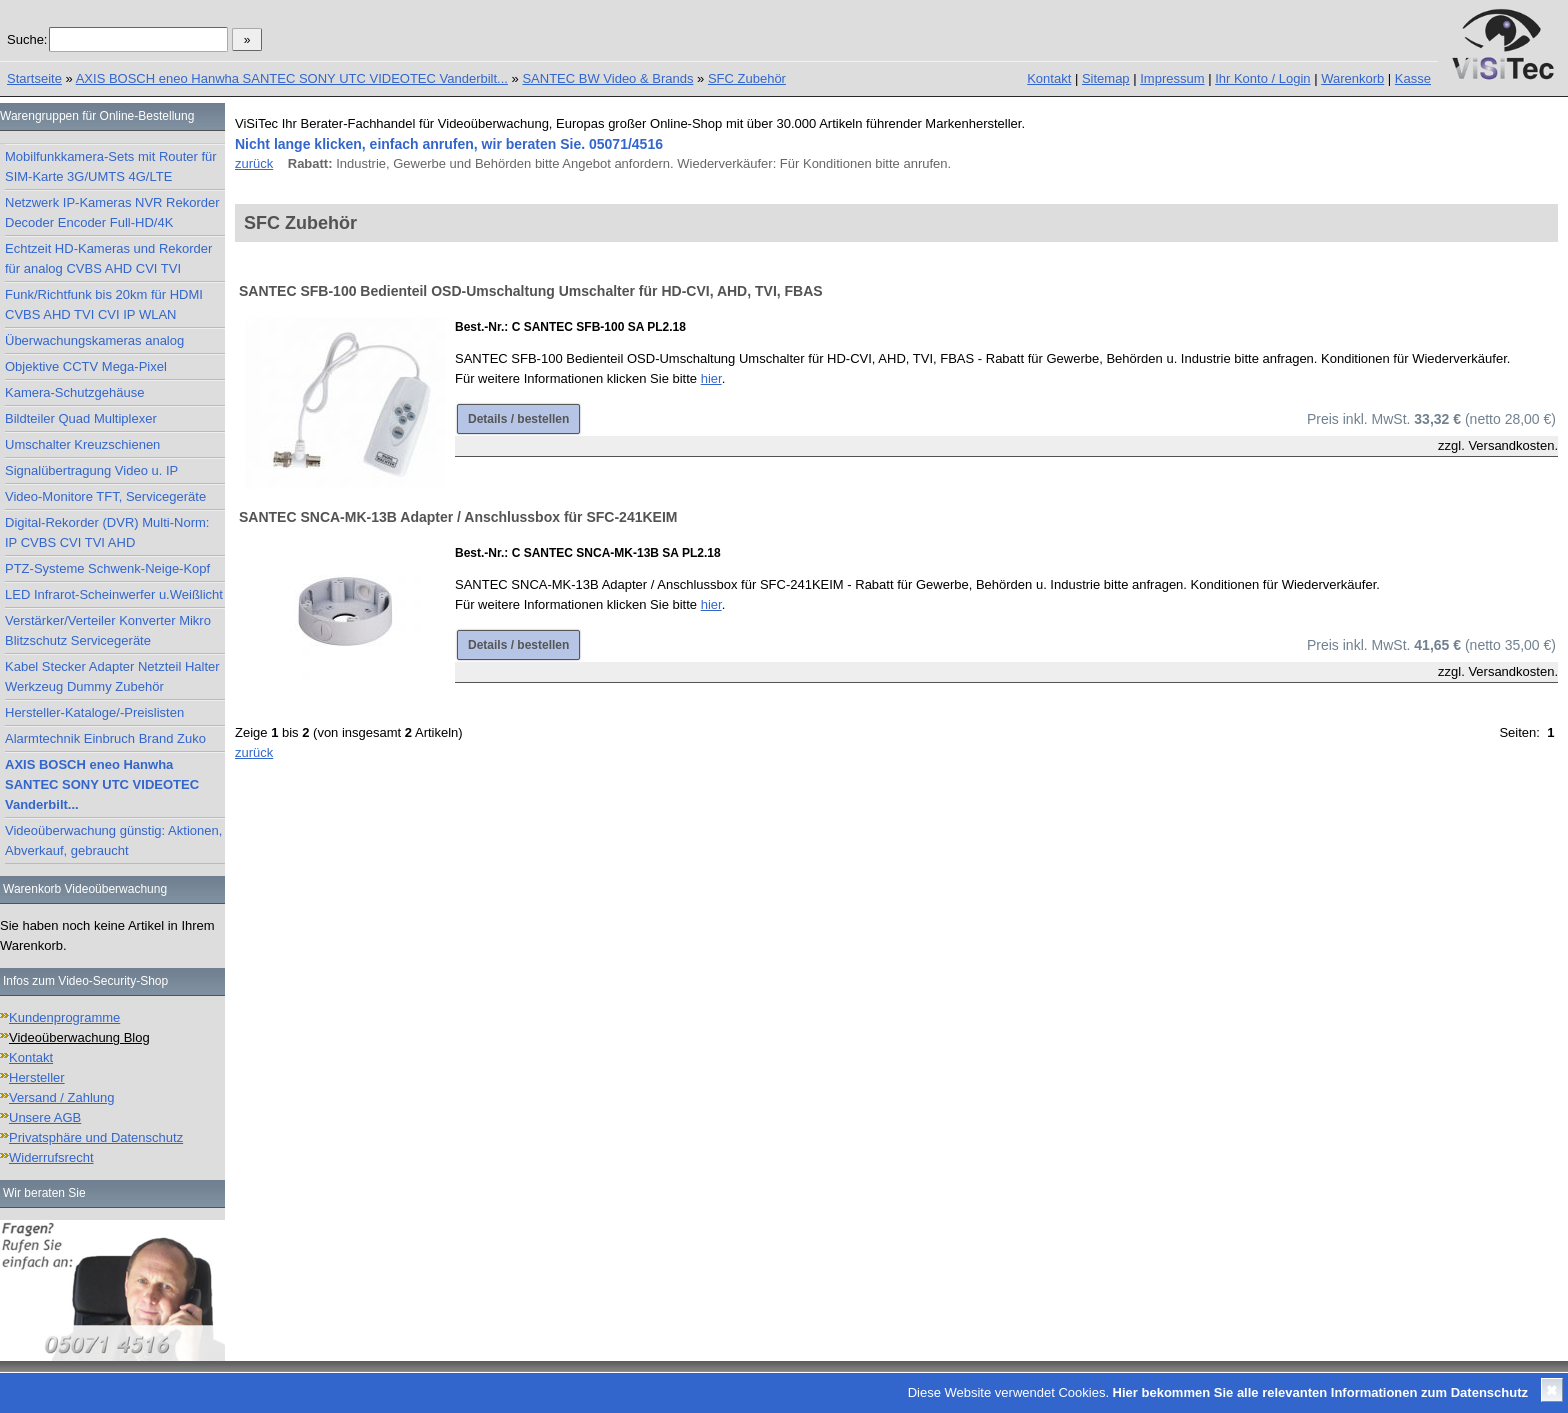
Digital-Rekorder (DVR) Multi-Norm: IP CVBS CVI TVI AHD (107, 532)
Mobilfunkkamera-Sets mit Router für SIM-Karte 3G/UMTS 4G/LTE (111, 166)
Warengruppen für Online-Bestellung (97, 116)
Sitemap (1106, 78)
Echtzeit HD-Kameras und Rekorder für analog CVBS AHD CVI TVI (108, 258)
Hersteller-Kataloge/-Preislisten (94, 712)
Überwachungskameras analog (94, 340)
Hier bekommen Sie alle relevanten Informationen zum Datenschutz (1320, 1392)
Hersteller (37, 1077)
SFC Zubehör (747, 78)
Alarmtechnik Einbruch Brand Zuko (105, 738)
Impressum (1172, 78)
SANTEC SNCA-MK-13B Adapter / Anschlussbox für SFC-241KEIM (458, 517)
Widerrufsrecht (51, 1157)
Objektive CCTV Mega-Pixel (86, 366)
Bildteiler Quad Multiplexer (81, 418)
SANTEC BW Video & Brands (607, 78)
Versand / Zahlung (62, 1097)
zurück (254, 163)
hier (711, 378)
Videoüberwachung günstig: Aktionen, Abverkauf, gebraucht (113, 840)
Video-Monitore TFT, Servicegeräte (105, 496)
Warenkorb (1352, 78)
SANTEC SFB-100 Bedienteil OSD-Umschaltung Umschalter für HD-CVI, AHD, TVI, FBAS (531, 291)
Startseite (34, 78)
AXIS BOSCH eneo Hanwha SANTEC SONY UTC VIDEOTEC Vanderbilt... (292, 78)
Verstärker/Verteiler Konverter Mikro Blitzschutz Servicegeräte (108, 630)
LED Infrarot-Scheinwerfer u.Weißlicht (114, 594)
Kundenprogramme (64, 1017)
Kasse (1413, 78)
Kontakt (1049, 78)
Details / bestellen (518, 419)
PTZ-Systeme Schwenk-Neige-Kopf (107, 568)
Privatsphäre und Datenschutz (96, 1137)
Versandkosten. (1513, 445)
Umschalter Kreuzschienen (82, 444)
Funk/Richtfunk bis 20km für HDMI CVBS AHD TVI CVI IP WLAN (104, 304)
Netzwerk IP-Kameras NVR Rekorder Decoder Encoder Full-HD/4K (112, 212)
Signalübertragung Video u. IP (91, 470)
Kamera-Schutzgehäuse (74, 392)
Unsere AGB (45, 1117)
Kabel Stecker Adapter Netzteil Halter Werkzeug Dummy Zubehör (112, 676)
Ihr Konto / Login (1262, 78)
